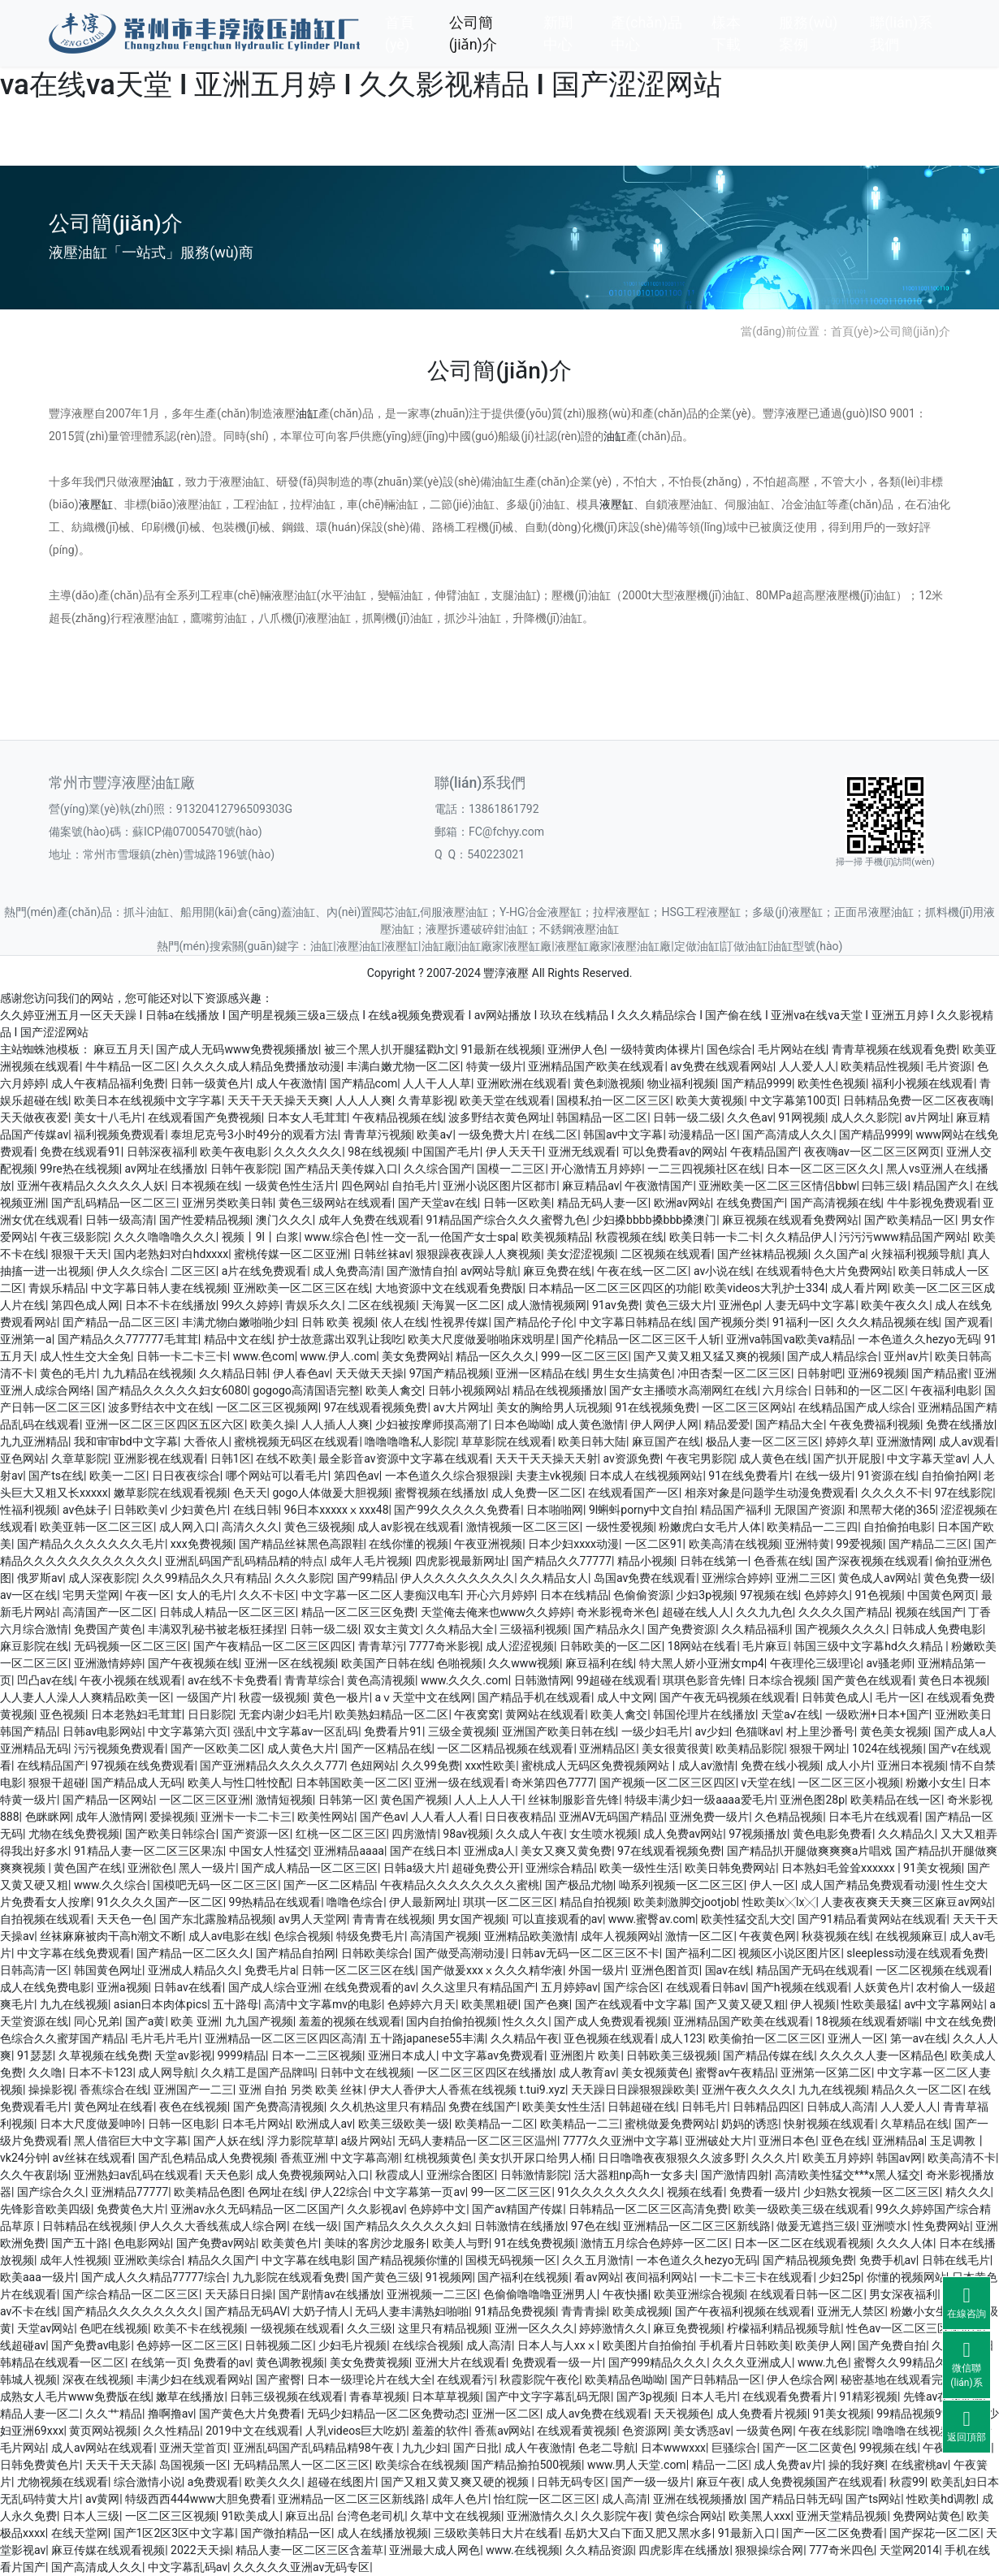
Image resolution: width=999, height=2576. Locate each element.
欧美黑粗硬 (489, 2004)
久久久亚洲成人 (752, 2362)
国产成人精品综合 (832, 1356)
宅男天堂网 (91, 1594)
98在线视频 (377, 1151)
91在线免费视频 (535, 2243)
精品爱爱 (727, 1424)
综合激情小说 (148, 2481)
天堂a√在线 (790, 1714)
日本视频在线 (205, 1185)
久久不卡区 (267, 1594)
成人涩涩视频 (520, 1646)
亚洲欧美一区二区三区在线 (301, 1288)
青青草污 (381, 1646)
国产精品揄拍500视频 (526, 2464)
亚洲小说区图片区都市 (499, 1185)
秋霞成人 (398, 2174)
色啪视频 (459, 1663)
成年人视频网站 (620, 1936)
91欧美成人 (251, 2515)
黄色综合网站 (689, 2515)
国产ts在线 (56, 1475)
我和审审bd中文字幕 (126, 1441)
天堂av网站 (45, 2328)
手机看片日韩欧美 (744, 2345)
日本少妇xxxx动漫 (573, 1543)
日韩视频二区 (278, 2345)
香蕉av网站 (502, 2430)
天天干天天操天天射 (546, 1458)
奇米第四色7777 (552, 1782)
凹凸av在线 (45, 1680)
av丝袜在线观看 (92, 2157)
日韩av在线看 (188, 1987)
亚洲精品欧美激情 (529, 1936)
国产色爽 (546, 2004)
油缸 (307, 413)
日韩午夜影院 (244, 1168)
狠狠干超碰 (56, 1782)
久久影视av (375, 2208)
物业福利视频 (681, 1083)
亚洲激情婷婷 (108, 1663)
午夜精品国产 (764, 1151)
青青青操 (584, 2311)
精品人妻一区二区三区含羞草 (309, 2550)
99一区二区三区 (511, 2191)
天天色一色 (125, 1919)
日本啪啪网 (554, 1509)
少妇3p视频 (705, 1594)
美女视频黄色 (655, 2072)
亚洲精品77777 (129, 2191)
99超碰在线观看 (616, 1680)
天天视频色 (682, 2413)
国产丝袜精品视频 (762, 1253)
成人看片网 (859, 1288)
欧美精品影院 (750, 1748)
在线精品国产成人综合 (855, 1407)
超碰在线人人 (696, 1612)
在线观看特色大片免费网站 (824, 1270)
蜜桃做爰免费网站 (670, 2123)
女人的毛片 (204, 1594)
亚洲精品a (898, 2140)
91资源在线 (887, 1475)
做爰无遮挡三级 (816, 2225)
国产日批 (476, 2447)
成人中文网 (625, 1697)
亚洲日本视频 (911, 1765)
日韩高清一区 (34, 1970)
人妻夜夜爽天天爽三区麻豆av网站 (906, 1901)
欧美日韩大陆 (592, 1441)
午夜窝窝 (477, 1714)
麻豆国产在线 (666, 1441)
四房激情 (414, 1833)
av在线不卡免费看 (233, 1680)
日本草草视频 (446, 2396)
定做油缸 (697, 946)
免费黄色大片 (131, 2208)
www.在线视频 (522, 2550)
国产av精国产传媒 (517, 2208)
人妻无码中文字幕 (809, 1305)
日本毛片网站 (256, 2123)
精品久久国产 (222, 2260)
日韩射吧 (819, 1373)
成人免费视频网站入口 (313, 2174)
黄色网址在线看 (114, 2106)
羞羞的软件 (440, 2430)
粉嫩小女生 (934, 1782)
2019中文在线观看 (252, 2430)
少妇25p (840, 2277)
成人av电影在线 (228, 1936)
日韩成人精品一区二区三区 (227, 1612)
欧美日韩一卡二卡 (714, 1236)
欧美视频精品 (555, 1236)
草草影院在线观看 (506, 1441)
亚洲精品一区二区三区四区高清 (284, 2038)
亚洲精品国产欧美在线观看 (596, 1066)
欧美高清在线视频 (734, 1543)
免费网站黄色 (927, 2515)
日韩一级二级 (687, 1117)
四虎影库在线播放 (683, 2550)
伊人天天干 (514, 1151)
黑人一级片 (207, 1867)
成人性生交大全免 (85, 1356)
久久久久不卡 (895, 1492)
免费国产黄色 (108, 1629)
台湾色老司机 (370, 2515)
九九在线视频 (74, 2004)
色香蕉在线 (782, 1560)
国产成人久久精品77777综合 (154, 2277)
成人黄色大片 (301, 1748)
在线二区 (554, 1134)
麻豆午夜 (719, 2481)
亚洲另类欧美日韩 (227, 1202)
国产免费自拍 (892, 2345)
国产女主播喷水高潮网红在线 (683, 1390)
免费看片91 (393, 1731)
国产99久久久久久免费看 (457, 1509)
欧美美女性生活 (562, 2106)
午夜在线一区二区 (642, 1270)
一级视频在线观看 (295, 2328)
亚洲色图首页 (665, 1970)
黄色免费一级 (957, 1577)
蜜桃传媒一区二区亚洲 (291, 1253)
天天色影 (227, 2174)
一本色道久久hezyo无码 (918, 1339)
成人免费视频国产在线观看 (815, 2481)
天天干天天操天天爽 (278, 1100)
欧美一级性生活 (639, 1867)
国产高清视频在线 (835, 1202)
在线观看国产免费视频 (205, 1117)
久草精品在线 (914, 2123)
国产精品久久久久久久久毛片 (91, 1543)
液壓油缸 (359, 946)
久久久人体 (904, 2243)
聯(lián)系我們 (901, 33)
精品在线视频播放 (557, 1390)
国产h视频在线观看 (800, 1987)
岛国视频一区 (193, 2464)
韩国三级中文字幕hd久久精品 (869, 1646)
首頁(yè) (399, 33)
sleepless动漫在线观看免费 (915, 1953)
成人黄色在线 (773, 1458)
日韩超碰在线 (642, 2106)
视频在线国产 (929, 1612)
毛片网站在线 (792, 1049)
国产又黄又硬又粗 (739, 2004)
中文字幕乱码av (187, 2567)
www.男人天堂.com (636, 2464)
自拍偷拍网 (949, 1475)
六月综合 (785, 1390)
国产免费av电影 (91, 2345)
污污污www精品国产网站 (903, 1236)
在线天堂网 (79, 2532)
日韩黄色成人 (836, 1697)
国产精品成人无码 (136, 1782)
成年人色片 (459, 2498)
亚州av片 (906, 1356)
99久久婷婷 (251, 1305)
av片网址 (927, 1117)
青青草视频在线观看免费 (894, 1049)
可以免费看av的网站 (673, 1151)
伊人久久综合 (131, 1270)
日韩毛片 (704, 2106)
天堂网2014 (909, 2550)
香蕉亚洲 (303, 2157)
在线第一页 (159, 2362)
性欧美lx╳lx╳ (779, 1901)
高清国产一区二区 (108, 1612)
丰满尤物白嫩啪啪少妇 (239, 1322)
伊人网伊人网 (664, 1424)
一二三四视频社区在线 (704, 1168)
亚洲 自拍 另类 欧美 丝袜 (301, 2089)
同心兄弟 (96, 2021)
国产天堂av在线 (438, 1202)
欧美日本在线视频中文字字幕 (148, 1100)
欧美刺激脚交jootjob (685, 1901)
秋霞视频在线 (629, 1236)
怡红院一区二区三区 (545, 2498)
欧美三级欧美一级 (403, 2123)
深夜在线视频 (97, 2379)
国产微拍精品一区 (285, 2532)
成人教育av (587, 2072)
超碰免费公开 (486, 1867)
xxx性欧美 (490, 1765)
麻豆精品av (590, 1185)
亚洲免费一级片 (709, 1816)
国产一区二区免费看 (832, 2532)
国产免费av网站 (216, 2243)
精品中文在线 (238, 1339)
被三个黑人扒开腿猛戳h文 (390, 1049)
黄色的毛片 (68, 1373)
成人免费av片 (788, 2464)
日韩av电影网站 (102, 1731)
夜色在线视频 (193, 2106)
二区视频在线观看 (666, 1253)
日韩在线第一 (714, 1560)
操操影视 (51, 2089)
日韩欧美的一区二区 (611, 1646)
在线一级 (315, 2225)
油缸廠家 (481, 946)
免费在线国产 (482, 2106)
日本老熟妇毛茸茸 (136, 1714)
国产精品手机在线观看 (534, 1697)
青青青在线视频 (392, 1919)
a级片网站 (367, 2140)
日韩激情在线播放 (519, 2225)
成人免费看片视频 (761, 2413)
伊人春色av (301, 1373)
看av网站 (597, 2277)
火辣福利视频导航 (916, 1253)
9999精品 (242, 2055)
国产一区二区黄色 (808, 2447)
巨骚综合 (734, 2447)
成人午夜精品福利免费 (108, 1083)
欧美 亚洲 (194, 2021)
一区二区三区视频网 (267, 1407)
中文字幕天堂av (927, 1458)
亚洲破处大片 (719, 2140)
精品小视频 (645, 1560)
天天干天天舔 (119, 2464)
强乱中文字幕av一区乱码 (295, 1731)
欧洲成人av (324, 2123)
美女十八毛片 (108, 1117)
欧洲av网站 (682, 1202)
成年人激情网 (110, 1816)
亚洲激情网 (904, 1441)
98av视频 (466, 1833)
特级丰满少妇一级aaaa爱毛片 (699, 1799)
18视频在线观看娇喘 (867, 2021)
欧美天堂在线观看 (505, 1100)
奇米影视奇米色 (616, 1612)
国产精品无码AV (246, 2311)
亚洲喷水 (884, 2225)
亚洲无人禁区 (851, 2311)
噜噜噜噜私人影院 (410, 1441)
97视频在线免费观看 (143, 1765)
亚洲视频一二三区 (432, 2294)
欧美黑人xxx (760, 2515)
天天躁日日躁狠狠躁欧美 (633, 2089)
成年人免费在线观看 (369, 1219)
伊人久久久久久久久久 (457, 1577)
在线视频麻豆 (910, 1936)
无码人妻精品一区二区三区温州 (477, 2140)
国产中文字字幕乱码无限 (548, 2396)
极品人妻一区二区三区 (763, 1441)
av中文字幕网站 (944, 2004)
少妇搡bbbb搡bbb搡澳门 (654, 1219)
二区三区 (193, 1270)
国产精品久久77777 (562, 1560)
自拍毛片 (414, 1185)
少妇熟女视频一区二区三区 (871, 2191)
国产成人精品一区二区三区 (309, 1867)
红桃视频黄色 (438, 2157)
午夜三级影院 (74, 1236)
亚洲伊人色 (575, 1049)
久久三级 (369, 2328)
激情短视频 (284, 1799)
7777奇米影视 (444, 1646)
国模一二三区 (511, 1168)
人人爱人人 (807, 1066)
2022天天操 (200, 2550)
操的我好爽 (856, 2464)
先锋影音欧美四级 (45, 2208)
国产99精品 (366, 1577)
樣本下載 (726, 33)
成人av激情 (706, 1765)
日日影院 (210, 1714)
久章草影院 (79, 1458)
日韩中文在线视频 (365, 2072)
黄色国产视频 (414, 1799)
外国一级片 (597, 1970)
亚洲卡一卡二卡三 (246, 1816)
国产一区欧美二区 (216, 1748)
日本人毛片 (709, 2396)
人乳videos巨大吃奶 (356, 2430)
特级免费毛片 (370, 1936)
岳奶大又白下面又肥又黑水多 (638, 2532)
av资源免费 (631, 1458)
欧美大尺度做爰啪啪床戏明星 (482, 1339)
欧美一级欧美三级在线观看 (801, 2208)
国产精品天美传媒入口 (341, 1168)
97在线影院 (963, 1492)
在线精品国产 (51, 1765)
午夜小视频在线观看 (131, 1680)
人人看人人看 (445, 1816)
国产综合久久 (51, 2191)
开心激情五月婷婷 (596, 1168)
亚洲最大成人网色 (434, 2550)
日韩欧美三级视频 (671, 2055)
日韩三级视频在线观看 (287, 2396)
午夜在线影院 (832, 2430)
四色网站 (364, 1185)
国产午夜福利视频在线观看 (743, 2311)
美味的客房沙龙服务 (375, 2243)
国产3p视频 (645, 2396)
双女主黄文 (392, 1629)
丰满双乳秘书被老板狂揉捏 (216, 1629)
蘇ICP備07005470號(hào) (197, 831)
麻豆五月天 (121, 1049)
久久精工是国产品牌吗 (257, 2072)
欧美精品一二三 (580, 2123)
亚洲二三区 (804, 1577)
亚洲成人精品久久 (193, 1970)
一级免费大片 (492, 1134)
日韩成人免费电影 (937, 1629)
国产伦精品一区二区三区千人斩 (640, 1339)
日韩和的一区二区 (859, 1390)
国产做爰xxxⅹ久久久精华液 (492, 1970)
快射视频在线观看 (829, 2123)
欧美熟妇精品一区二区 (391, 1714)
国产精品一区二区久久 (193, 1953)
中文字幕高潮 (365, 2157)
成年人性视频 (74, 2260)
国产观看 (967, 1322)
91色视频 (878, 1594)
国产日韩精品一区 (715, 2379)
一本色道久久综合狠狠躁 (447, 1475)
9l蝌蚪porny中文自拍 (641, 1509)
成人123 (681, 2038)
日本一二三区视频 (316, 2055)
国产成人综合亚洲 (273, 1987)
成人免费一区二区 (536, 1492)
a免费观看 (214, 2481)
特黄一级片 (494, 1066)
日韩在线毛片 (956, 2260)
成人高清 (489, 2345)
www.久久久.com (464, 1680)
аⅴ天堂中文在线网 (424, 1697)
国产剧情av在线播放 (330, 2294)
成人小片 (848, 1765)
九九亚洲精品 (34, 1441)
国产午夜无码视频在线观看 (728, 1697)
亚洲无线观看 (582, 1151)
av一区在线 (28, 1594)
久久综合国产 (438, 1168)
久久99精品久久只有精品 (205, 1577)
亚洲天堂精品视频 (841, 2515)
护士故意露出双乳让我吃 (340, 1339)
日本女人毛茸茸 (307, 1117)
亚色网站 (22, 1458)
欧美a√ (434, 1134)
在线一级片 (823, 1475)
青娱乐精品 (56, 1288)
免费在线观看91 (80, 1151)
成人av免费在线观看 (597, 2413)
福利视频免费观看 (119, 1134)
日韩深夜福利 (161, 1151)
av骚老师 (888, 1663)
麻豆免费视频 (687, 2328)
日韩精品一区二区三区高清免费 (648, 2208)
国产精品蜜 (939, 1373)
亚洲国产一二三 (193, 2089)
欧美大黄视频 (710, 1100)
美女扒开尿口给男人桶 (535, 2157)
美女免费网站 (416, 1356)
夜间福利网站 (659, 2277)
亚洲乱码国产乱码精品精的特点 (244, 1560)
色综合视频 (302, 1936)
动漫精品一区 (702, 1134)
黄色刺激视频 (607, 1083)
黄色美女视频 (894, 1731)
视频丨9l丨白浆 (260, 1236)
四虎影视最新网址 (460, 1560)
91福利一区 (801, 1322)
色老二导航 (606, 2447)
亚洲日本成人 (402, 2055)
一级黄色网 (764, 2430)
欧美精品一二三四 (812, 1526)
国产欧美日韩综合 (170, 1833)
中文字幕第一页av (419, 2191)
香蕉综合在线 (114, 2089)
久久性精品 (171, 2430)
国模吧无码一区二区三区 (215, 1884)
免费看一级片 (763, 2191)
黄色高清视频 (381, 1680)
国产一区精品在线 (386, 1748)
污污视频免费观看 (119, 1748)
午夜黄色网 (767, 1936)
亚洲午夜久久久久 (747, 2089)
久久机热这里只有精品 (386, 2106)
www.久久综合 (110, 1884)
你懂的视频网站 (906, 2277)
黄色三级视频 (318, 1526)
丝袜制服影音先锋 (573, 1799)
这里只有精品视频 (443, 2328)
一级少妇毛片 (655, 1731)
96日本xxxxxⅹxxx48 (336, 1509)
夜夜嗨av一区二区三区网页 (872, 1151)
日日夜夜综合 (186, 1475)
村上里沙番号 (820, 1731)
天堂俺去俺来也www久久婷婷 (496, 1612)
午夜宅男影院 (700, 1458)
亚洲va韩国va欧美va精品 (789, 1339)
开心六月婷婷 (500, 1594)
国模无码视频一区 (510, 2260)
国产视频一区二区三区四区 (667, 1782)
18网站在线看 (702, 1646)
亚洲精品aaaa (348, 1850)
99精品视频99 (911, 2413)
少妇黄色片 (199, 1509)
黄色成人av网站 (878, 1577)
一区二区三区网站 (747, 1407)
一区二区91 (654, 1543)
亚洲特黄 (807, 1543)
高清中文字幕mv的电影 (323, 2004)
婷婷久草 (848, 1441)
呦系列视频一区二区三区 (681, 1884)
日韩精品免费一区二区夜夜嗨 (917, 1100)
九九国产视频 (259, 2021)
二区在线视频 (382, 1305)
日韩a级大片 (415, 1867)
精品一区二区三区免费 (358, 1612)
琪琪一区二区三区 (508, 1901)
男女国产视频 (472, 1919)
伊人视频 (813, 2004)
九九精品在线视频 (147, 1373)
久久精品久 (906, 1833)
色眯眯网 (48, 1816)
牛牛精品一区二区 (130, 1066)
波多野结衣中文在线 (159, 1407)
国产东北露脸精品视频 (216, 1919)
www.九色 (823, 2362)
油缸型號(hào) (806, 946)
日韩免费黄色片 (40, 2464)
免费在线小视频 (780, 1765)
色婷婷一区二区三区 (187, 2345)
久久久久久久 (308, 1151)
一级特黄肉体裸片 (655, 1049)
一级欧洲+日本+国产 (877, 1714)
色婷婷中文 (437, 2208)
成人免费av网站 (683, 1833)
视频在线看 (695, 2191)
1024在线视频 (887, 1748)
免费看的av (221, 2362)
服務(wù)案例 (808, 33)
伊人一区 (772, 1884)
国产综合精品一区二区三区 (131, 2294)
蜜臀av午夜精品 (735, 2072)
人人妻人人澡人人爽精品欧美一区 (85, 1697)
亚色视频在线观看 (609, 2038)
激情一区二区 (699, 1936)
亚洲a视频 (123, 1987)
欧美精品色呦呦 (624, 2379)
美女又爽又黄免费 (566, 1850)
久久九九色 (764, 1612)
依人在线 (403, 1322)
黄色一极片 (341, 1697)
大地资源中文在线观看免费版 (449, 1288)
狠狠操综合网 (769, 2550)
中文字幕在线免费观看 (74, 1953)
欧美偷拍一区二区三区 (765, 2038)
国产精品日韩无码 (795, 2498)
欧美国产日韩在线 (386, 1663)
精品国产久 (941, 1185)
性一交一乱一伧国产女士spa (444, 1236)
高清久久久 (250, 1526)
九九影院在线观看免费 (289, 2277)
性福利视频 (28, 1509)
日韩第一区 (346, 1799)
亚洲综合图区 (460, 2174)
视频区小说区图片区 (789, 1953)
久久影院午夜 (615, 2515)
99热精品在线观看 (275, 1901)
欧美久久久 (272, 2481)
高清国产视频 (444, 1936)
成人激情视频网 (546, 1305)
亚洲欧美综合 (148, 2260)
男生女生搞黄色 (632, 1373)
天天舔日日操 (239, 2294)
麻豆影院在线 (34, 1646)
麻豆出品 (308, 2515)
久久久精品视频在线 (888, 1322)
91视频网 (449, 2277)
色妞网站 (373, 1765)
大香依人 (206, 1441)
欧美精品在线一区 (895, 1799)
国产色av (382, 1816)
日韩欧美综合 (375, 1953)
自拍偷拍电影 (897, 1526)
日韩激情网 (542, 1680)
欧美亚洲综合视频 (699, 2294)
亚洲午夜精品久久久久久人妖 (91, 1185)
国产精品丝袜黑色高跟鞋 (301, 1543)
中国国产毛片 (446, 1151)
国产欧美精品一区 (909, 1219)
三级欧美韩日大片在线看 (496, 2532)
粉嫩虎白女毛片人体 (710, 1526)
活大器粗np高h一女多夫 (634, 2174)
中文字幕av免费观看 (493, 2055)
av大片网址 (461, 1407)
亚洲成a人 (490, 1850)
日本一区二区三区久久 (823, 1168)
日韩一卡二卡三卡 (181, 1356)
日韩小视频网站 (468, 1390)
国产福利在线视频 (523, 2277)
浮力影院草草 (301, 2140)
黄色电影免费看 (832, 1833)
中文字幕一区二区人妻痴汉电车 (381, 1594)
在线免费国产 (750, 1202)
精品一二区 (720, 2464)
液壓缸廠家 (583, 946)
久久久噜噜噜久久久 (165, 1236)
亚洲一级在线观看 (459, 1782)
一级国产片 (204, 1697)
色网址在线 (276, 2191)
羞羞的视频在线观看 (350, 2021)
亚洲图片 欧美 (585, 2055)
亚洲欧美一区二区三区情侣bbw (777, 1185)
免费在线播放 (960, 1424)
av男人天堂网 (313, 1919)
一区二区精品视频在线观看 (505, 1748)
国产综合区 (631, 1987)
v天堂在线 (767, 1782)
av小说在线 (722, 1270)
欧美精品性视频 (880, 1066)
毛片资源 (948, 1066)
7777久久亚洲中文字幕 (621, 2140)
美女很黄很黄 (676, 1748)
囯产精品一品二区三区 (119, 1322)
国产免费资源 (681, 1629)
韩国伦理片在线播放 (704, 1714)
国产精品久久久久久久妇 (406, 2225)
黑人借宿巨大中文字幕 (131, 2140)
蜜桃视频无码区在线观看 (296, 1441)
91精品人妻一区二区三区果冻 (148, 1850)
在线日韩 (256, 1509)
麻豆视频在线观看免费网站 (790, 1219)
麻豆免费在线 (557, 1270)
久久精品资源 (599, 2550)
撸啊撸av (170, 2413)
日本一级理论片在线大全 (369, 2379)
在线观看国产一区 (633, 1492)
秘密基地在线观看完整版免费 (914, 2379)
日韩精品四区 (767, 2106)
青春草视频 (377, 2396)
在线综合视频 (426, 2345)
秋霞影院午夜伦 (539, 2379)
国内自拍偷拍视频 (451, 2021)
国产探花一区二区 (934, 2532)
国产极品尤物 (579, 1884)
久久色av (749, 1117)
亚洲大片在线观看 (460, 2362)
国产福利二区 (699, 1953)
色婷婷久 (827, 1594)
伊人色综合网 (801, 2379)
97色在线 (594, 2225)
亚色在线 (844, 2140)
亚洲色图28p (812, 1799)
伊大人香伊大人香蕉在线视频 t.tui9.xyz (467, 2089)
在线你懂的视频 (408, 1543)
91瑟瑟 (35, 2055)
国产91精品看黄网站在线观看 (872, 1919)
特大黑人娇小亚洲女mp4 (701, 1663)
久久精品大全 (460, 1629)
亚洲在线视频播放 (698, 2498)
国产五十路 (79, 2243)
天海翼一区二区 (461, 1305)
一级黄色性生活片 (289, 1185)
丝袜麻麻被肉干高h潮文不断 (111, 1936)
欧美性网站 (325, 1816)
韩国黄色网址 (108, 1970)
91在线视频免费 (655, 1407)
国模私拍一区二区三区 (613, 1100)
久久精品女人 (554, 1577)
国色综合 (729, 1049)
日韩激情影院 (534, 2174)
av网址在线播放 (165, 1168)
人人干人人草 (437, 1083)
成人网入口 (187, 1526)
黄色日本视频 (953, 1680)
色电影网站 (142, 2243)
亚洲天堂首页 (193, 2447)
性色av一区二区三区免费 (908, 2328)
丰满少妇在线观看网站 (193, 2379)
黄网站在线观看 (545, 1714)
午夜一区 (148, 1594)
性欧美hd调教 (941, 2498)
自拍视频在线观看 (45, 1919)
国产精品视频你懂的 (408, 2260)
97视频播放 (758, 1833)
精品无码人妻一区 (602, 1202)
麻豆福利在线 (599, 1663)
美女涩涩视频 (581, 1253)
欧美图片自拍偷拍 (648, 2345)
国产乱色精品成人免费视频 (206, 2157)
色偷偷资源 (641, 1594)
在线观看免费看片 (787, 2396)
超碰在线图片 (341, 2481)
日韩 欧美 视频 (338, 1322)
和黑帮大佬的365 (892, 1509)
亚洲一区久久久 (534, 2328)
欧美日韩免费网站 (730, 1867)
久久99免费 (430, 1765)
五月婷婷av (569, 1987)
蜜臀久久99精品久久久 (912, 2362)
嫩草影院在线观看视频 (170, 1492)
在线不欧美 (284, 1458)
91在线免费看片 (748, 1475)
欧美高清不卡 (962, 2157)
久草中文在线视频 (455, 2515)
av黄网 (102, 2498)
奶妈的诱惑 (749, 2123)
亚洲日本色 (787, 2140)
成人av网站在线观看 (102, 2447)
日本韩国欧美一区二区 (352, 1782)
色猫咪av (758, 1731)
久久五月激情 (596, 2260)
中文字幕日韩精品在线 (636, 1322)
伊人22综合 (339, 2191)
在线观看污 (465, 2379)
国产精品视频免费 (808, 2260)
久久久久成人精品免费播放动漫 (261, 1066)
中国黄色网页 (941, 1594)
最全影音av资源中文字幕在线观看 (403, 1458)
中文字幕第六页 (187, 1731)
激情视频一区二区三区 (523, 1526)
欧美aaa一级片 (38, 2277)
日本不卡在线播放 (170, 1305)
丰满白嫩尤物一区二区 (404, 1066)
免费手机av (887, 2260)
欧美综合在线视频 (420, 2464)
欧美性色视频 (832, 1083)
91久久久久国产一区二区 (160, 1901)
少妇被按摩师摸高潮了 (432, 1424)
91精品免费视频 (515, 2311)
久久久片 (774, 2157)
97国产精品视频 (450, 1373)
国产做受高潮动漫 (459, 1953)
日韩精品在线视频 (87, 2225)
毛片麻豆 (765, 1646)
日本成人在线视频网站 (646, 1475)
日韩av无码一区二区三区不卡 (585, 1953)
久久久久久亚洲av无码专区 (301, 2567)
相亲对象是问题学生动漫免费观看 (770, 1492)
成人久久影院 (865, 1117)
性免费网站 (941, 2225)
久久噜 (45, 2072)
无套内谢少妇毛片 (284, 1714)
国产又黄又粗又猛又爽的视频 (707, 1356)
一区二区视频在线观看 (932, 1970)
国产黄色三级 (386, 2277)
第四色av (356, 1475)
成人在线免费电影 (45, 1987)
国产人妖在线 (227, 2140)
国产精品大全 (789, 1424)
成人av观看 (967, 1441)
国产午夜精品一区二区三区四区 (272, 1646)
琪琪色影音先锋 (702, 1680)
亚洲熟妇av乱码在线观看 (136, 2174)
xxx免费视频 (202, 1543)
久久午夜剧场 (34, 2174)
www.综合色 (335, 1236)
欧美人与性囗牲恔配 (239, 1782)
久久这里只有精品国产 (478, 1987)
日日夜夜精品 (519, 1816)
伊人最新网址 (423, 1901)
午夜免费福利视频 (874, 1424)
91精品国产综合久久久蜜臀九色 (506, 1219)
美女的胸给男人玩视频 (553, 1407)
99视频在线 (888, 2447)
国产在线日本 (424, 1850)
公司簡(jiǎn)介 (473, 33)
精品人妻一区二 (40, 2413)
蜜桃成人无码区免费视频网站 (596, 1765)
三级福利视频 (534, 1629)
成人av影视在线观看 (408, 1526)
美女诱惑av (701, 2430)
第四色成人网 (85, 1305)
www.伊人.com (339, 1356)
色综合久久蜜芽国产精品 (62, 2038)
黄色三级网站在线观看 (335, 1202)
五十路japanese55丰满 (427, 2038)
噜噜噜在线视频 (912, 2430)
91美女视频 (932, 1867)
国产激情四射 (735, 2174)
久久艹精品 (113, 2413)
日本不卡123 (100, 2072)
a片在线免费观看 (265, 1270)
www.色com (264, 1356)
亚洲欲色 (150, 1867)
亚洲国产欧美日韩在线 (559, 1731)
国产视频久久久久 (840, 1629)
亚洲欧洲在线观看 (522, 1083)
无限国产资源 (808, 1509)
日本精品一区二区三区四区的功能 (613, 1288)
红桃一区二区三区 (341, 1833)
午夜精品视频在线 (397, 1117)
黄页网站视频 (103, 2430)
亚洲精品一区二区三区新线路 (697, 2225)
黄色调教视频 (290, 2362)
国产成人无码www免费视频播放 (237, 1049)
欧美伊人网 (823, 2345)
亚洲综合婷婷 (736, 1577)
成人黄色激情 (590, 1424)
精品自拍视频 (594, 1901)
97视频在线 (769, 1594)
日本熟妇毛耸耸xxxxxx (839, 1867)
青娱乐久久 (313, 1305)
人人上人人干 (488, 1799)
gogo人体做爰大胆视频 (330, 1492)
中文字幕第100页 (793, 1100)
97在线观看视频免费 (376, 1407)
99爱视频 (859, 1543)
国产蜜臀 (278, 2379)
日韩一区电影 (182, 2123)
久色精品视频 (789, 1816)
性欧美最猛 (869, 2004)
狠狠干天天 (79, 1253)
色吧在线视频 (114, 2328)
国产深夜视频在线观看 (872, 1560)
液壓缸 (96, 504)
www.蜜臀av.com (651, 1919)
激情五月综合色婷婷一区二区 (655, 2243)
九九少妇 (425, 2447)
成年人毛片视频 (369, 1560)
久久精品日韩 (233, 1373)
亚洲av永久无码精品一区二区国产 (256, 2208)
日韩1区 (230, 1458)
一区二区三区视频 (170, 2515)
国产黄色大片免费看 (250, 2413)
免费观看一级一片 (557, 2362)
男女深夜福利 (903, 2294)
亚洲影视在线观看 (159, 1458)
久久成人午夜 (529, 1833)
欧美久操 (273, 1424)
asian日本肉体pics (160, 2004)
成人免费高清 (347, 1270)
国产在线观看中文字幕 (632, 2004)
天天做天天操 (369, 1373)
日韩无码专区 (571, 2481)
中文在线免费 (959, 2021)
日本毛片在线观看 (873, 1816)
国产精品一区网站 (108, 1799)
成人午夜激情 (290, 1083)
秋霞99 (907, 2481)
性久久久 (525, 2021)
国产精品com (364, 1083)
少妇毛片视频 (352, 2345)
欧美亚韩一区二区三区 (97, 1526)
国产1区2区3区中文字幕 (175, 2532)
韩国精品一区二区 (601, 1117)
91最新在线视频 (501, 1049)
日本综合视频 (782, 1680)
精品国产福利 (734, 1509)
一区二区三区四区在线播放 (485, 2072)
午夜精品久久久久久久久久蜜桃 (459, 1884)
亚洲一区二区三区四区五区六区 (164, 1424)
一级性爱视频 (620, 1526)
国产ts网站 (873, 2498)
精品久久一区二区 (916, 2089)
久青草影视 (426, 1100)
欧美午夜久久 (895, 1305)
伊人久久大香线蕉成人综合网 (213, 2225)
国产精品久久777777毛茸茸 (128, 1339)
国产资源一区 (256, 1833)
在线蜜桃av (919, 2464)
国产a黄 (145, 2021)
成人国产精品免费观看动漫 (869, 1884)
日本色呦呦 (522, 1424)
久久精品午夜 (525, 2038)
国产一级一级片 (650, 2481)
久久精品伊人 (799, 1236)
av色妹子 (85, 1509)
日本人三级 (91, 2515)
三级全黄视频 (462, 1731)
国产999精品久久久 (657, 2362)
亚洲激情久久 (541, 2515)
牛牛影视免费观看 (932, 1202)
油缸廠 (439, 946)
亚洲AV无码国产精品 (611, 1816)
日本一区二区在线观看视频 (802, 2243)
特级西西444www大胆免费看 (198, 2498)
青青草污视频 (378, 1134)
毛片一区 (898, 1697)
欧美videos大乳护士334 (764, 1288)
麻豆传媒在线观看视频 (108, 2550)
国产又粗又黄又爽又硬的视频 (456, 2481)
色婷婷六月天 (421, 2004)
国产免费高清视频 (278, 2106)
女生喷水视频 (603, 1833)
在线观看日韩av (706, 1987)
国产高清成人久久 (787, 1134)
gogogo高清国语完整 (306, 1390)
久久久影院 (303, 1577)
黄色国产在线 (88, 1867)
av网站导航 (489, 1270)
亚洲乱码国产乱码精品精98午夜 (314, 2447)
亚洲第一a (26, 1339)
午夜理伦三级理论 (815, 1663)
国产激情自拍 (421, 1270)
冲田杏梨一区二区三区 (734, 1373)
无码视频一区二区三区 (131, 1646)
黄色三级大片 (679, 1305)
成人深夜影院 (102, 1577)
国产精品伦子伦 (533, 1322)
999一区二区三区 (585, 1356)
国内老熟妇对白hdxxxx (171, 1253)
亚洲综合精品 (559, 1867)
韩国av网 (899, 2157)
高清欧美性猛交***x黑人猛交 (847, 2174)
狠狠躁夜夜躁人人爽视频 (478, 1253)
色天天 (250, 1492)
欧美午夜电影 (234, 1151)
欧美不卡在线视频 (199, 2328)
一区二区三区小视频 (849, 1782)
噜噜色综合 (355, 1901)
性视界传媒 (459, 1322)
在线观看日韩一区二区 (806, 2294)
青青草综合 (312, 1680)
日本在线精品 (574, 1594)
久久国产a (840, 1253)
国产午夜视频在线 (193, 1663)
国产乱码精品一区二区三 (113, 1202)
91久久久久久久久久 (609, 2191)
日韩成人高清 (841, 2106)
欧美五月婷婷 (836, 2157)
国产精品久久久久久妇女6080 (172, 1390)
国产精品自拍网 (295, 1953)
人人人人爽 (363, 1100)
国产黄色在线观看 (867, 1680)
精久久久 (968, 2191)
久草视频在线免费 (103, 2055)
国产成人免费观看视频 (611, 2021)
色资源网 (645, 2430)
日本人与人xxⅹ (557, 2345)
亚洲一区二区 (506, 2413)
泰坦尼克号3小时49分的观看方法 (254, 1134)
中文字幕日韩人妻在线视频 (159, 1288)
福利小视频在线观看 (922, 1083)
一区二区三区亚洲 (204, 1799)
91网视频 (801, 1117)
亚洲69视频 (877, 1373)
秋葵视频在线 (836, 1936)
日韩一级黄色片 (210, 1083)
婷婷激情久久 (613, 2328)
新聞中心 (558, 33)
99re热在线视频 (79, 1168)
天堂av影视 (182, 2055)
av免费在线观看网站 (721, 1066)
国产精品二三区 (928, 1543)
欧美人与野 (460, 2243)
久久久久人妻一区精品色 (882, 2055)
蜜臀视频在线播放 (440, 1492)
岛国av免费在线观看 (645, 1577)
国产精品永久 (607, 1629)
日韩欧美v (139, 1509)
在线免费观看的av (369, 1987)
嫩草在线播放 (190, 2396)
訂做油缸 (745, 946)
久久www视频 (524, 1663)
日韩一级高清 (119, 1219)
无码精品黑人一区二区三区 (301, 2464)
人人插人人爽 (335, 1424)
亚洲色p (739, 1305)
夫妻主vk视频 (550, 1475)
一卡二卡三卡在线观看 (756, 2277)
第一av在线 (918, 2038)
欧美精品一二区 (494, 2123)
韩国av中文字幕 (623, 1134)
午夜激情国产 (659, 1185)
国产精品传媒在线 (768, 2055)
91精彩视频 (868, 2396)
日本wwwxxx (673, 2447)
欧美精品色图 (208, 2191)
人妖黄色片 (882, 1987)
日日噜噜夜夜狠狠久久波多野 (672, 2157)
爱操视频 (172, 1816)
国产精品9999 (756, 1083)
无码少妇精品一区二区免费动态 (386, 2413)
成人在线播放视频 (382, 2532)
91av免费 (615, 1305)
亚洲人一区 (856, 2038)
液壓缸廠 (528, 946)
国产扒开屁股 (847, 1458)
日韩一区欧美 (517, 1202)
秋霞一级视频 (273, 1697)
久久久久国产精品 (843, 1612)
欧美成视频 (640, 2311)
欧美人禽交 (393, 1390)
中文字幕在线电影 (307, 2260)
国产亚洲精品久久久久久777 (272, 1765)
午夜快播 (625, 2294)
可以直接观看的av (557, 1919)
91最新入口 (747, 2532)
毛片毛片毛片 (165, 2038)
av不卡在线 (28, 2311)
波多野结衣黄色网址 (499, 1117)
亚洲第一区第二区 (826, 2072)
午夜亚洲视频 (488, 1543)
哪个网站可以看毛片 (277, 1475)
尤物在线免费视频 (73, 1833)
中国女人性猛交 (269, 1850)
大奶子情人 (320, 2311)
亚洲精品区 (607, 1748)
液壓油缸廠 (642, 946)
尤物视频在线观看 (62, 2481)
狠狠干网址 (817, 1748)
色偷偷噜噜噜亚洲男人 (540, 2294)
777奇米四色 (841, 2550)
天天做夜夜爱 (34, 1117)
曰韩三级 (884, 1185)
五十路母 (235, 2004)
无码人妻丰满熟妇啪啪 (412, 2311)
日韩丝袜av (381, 1253)
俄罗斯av (40, 1577)
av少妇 (711, 1731)
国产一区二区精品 (328, 1884)
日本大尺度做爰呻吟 (91, 2123)
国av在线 (727, 1970)
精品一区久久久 (495, 1356)
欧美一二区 (117, 1475)
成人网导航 (166, 2072)
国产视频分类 (732, 1322)
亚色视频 (62, 1714)
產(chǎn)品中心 (646, 33)
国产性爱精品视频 (204, 1219)
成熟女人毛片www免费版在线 (75, 2396)
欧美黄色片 (290, 2243)
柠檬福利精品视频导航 (784, 2328)
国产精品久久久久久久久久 (131, 2311)
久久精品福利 (755, 1629)
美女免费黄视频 (369, 2362)
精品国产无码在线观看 (813, 1970)
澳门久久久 (284, 1219)
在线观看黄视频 (576, 2430)
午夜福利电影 (944, 1390)
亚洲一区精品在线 (540, 1373)
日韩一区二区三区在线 (358, 1970)
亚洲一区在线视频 (289, 1663)
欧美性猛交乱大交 (746, 1919)
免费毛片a (270, 1970)
